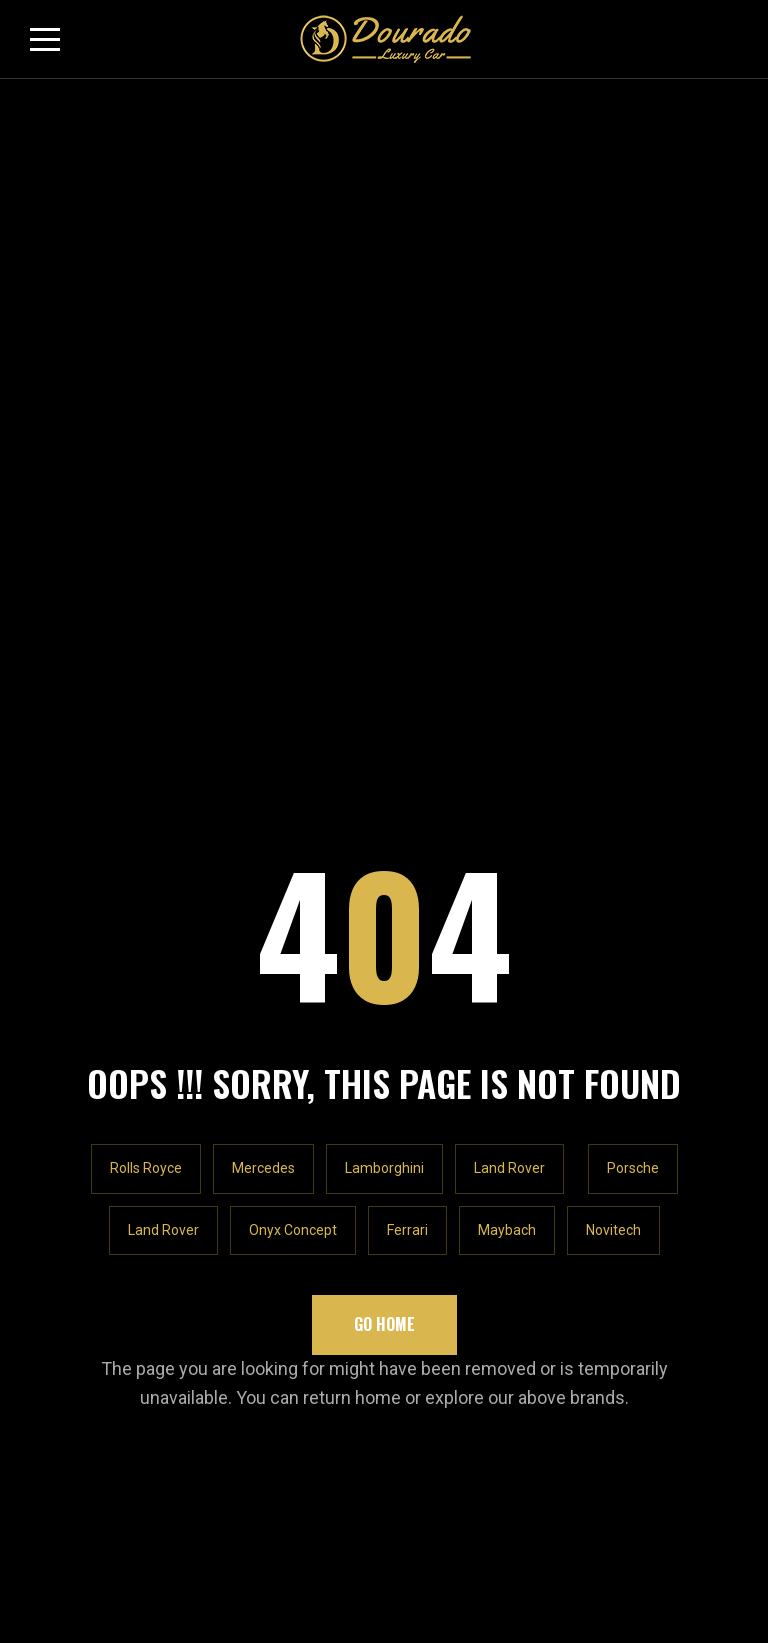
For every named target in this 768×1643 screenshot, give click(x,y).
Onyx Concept (293, 457)
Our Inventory (76, 990)
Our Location (443, 953)
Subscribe (681, 1182)
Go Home (384, 551)
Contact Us (437, 1064)
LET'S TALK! (96, 754)
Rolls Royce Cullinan (101, 1027)
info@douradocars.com (140, 884)
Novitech (613, 457)
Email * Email (72, 1166)
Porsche (633, 396)
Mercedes (263, 396)
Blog (46, 1064)
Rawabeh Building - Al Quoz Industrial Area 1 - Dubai (234, 805)
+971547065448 (114, 844)
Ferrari (407, 457)
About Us (62, 953)
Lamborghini (384, 396)
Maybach (507, 457)
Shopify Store (447, 990)
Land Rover (509, 396)
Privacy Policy (449, 1027)
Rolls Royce (146, 396)
